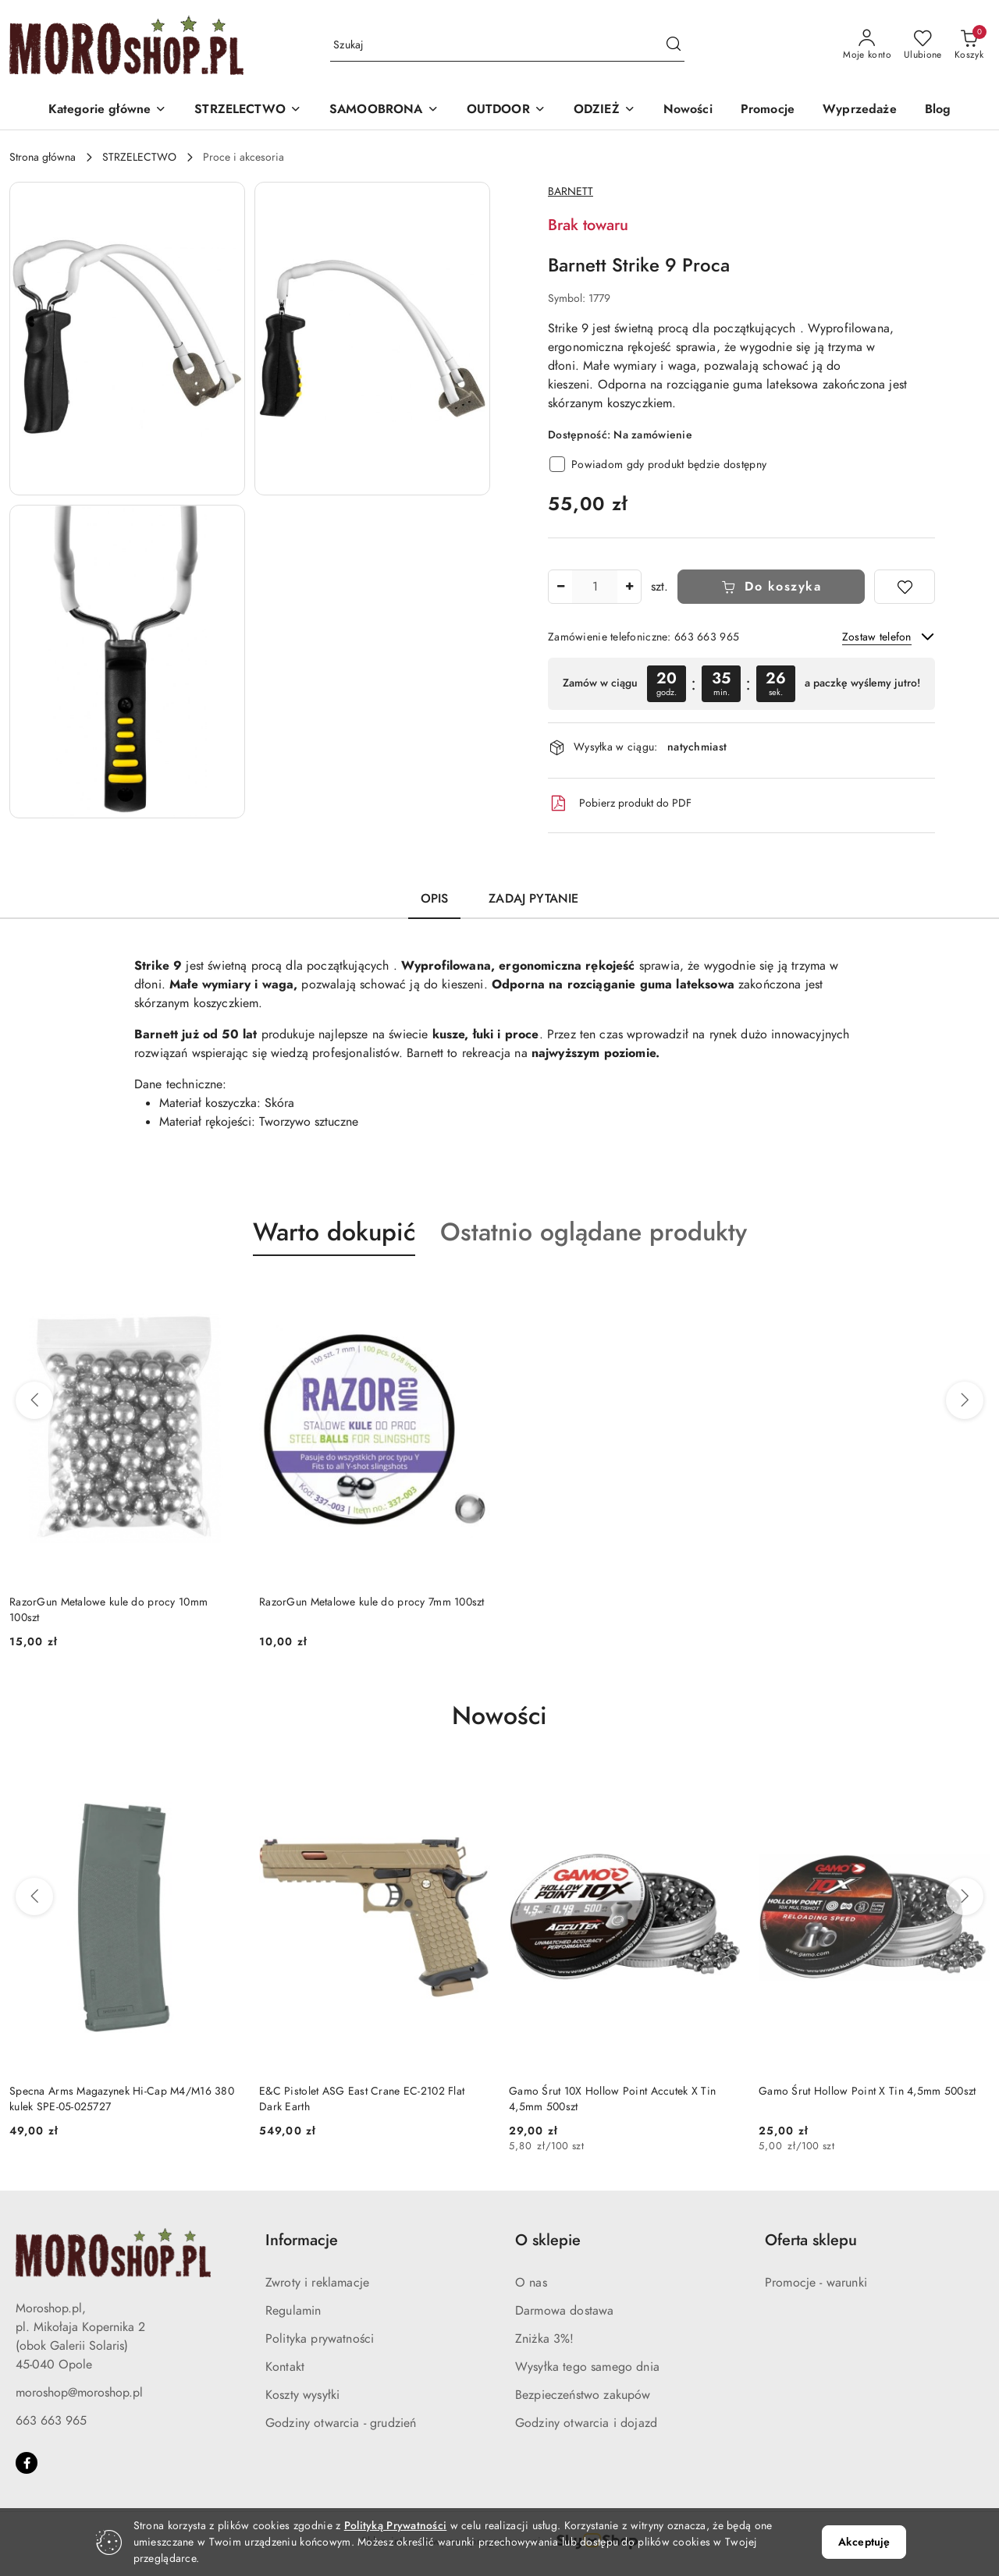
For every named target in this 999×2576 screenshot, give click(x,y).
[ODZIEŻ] (604, 110)
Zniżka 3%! (544, 2338)
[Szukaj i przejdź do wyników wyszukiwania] (673, 45)
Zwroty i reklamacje (317, 2282)
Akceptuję (864, 2542)
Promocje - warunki (816, 2282)
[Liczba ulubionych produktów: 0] (923, 45)
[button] (107, 110)
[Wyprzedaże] (859, 110)
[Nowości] (688, 110)
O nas (531, 2282)
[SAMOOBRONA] (384, 110)
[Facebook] (26, 2463)
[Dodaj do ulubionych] (904, 586)
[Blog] (938, 110)
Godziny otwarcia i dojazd (586, 2423)
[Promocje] (767, 110)
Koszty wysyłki (302, 2395)
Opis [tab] (435, 898)
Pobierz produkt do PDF (619, 803)
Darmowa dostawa (564, 2310)
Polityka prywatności (319, 2338)
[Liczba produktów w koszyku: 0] (969, 45)
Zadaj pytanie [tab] (533, 898)
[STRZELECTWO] (248, 110)
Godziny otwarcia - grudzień (340, 2423)
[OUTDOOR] (506, 110)
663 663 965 (51, 2420)
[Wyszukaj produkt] (507, 46)
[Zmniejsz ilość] (560, 586)
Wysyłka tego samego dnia (587, 2367)
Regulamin (293, 2310)
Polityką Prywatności (395, 2525)
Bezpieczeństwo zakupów (583, 2395)
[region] (741, 684)
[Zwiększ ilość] (629, 586)
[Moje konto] (867, 45)
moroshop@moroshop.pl (79, 2392)
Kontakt (284, 2367)
